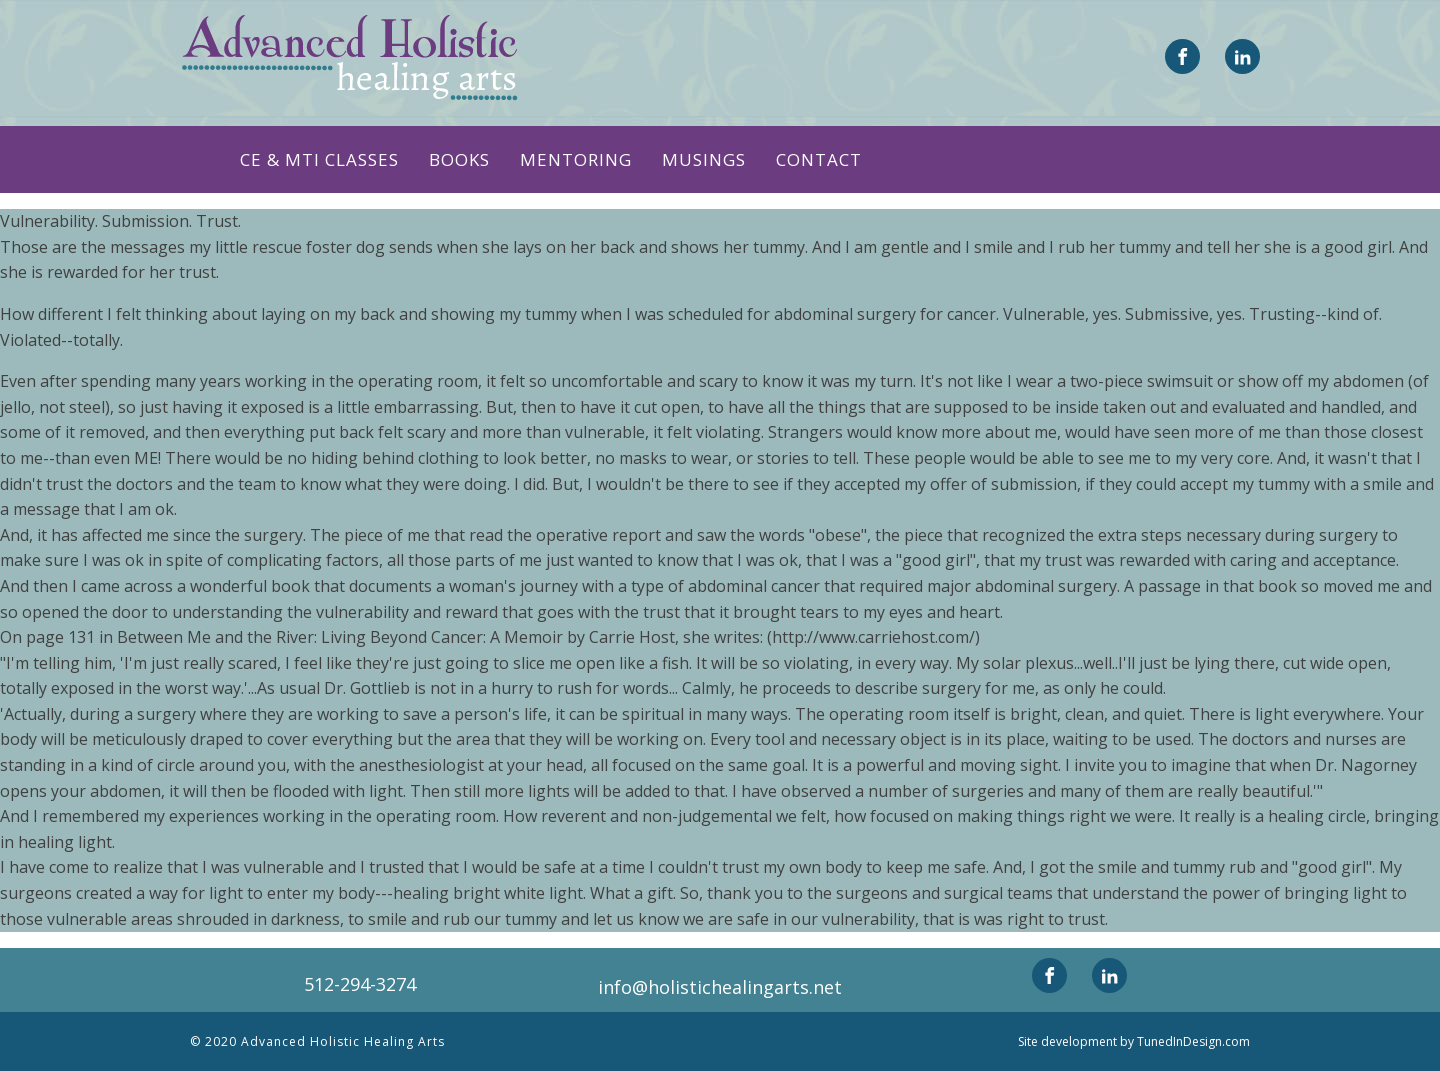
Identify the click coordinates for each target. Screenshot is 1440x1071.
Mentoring (576, 159)
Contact (819, 159)
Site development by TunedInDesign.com (1134, 1041)
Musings (704, 159)
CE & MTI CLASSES (319, 159)
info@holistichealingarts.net (720, 987)
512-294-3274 (360, 984)
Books (459, 159)
